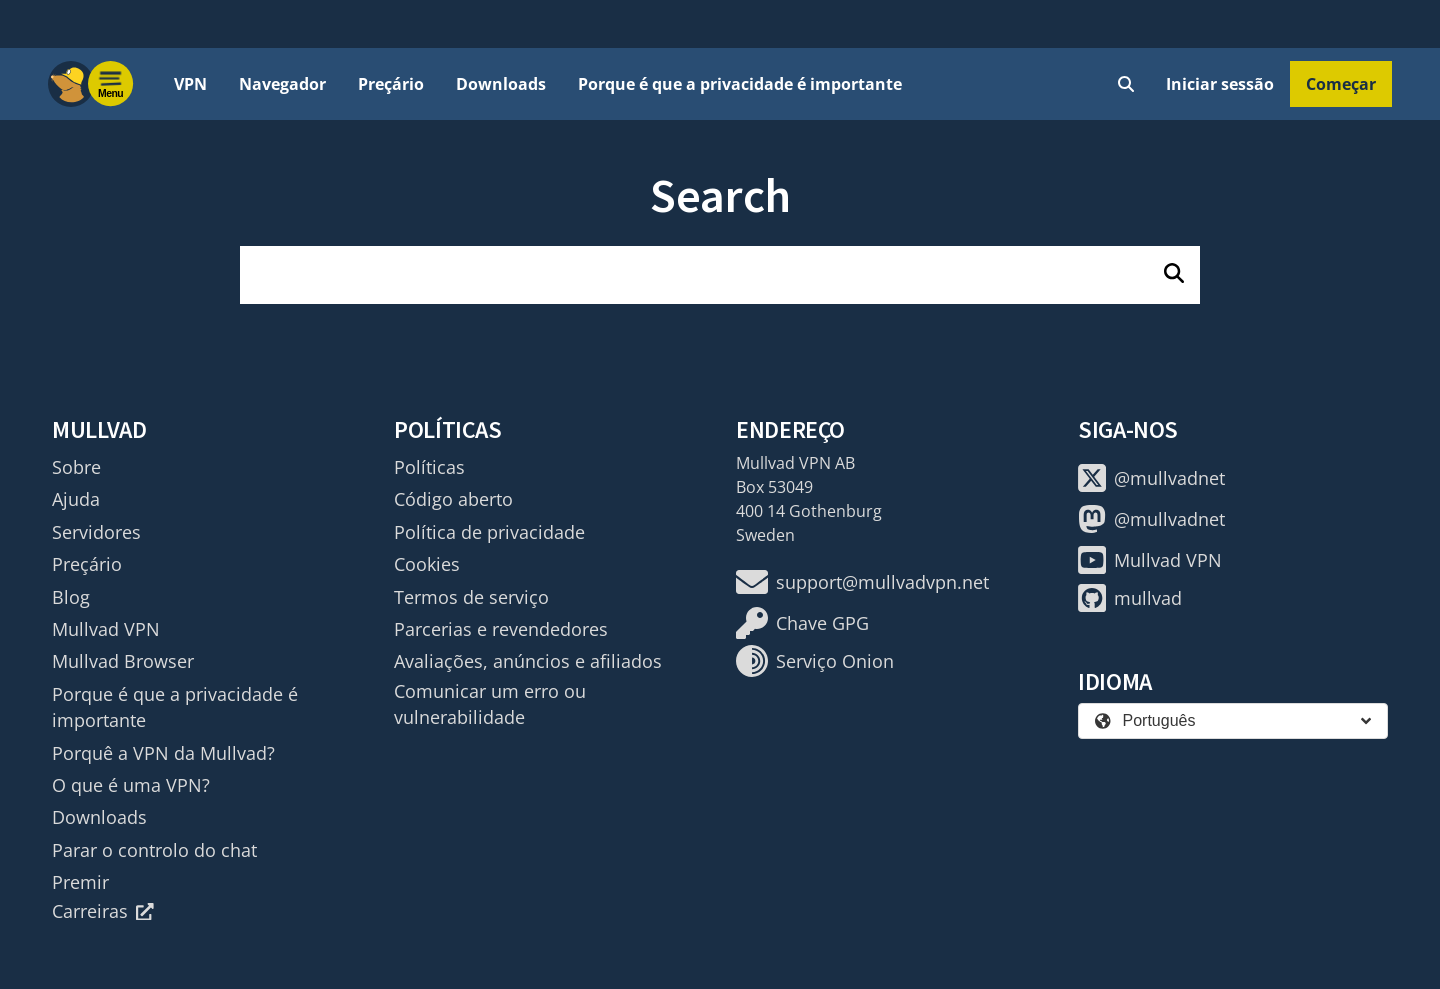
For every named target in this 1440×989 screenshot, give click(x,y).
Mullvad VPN (106, 629)
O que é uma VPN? (131, 785)
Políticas (429, 467)
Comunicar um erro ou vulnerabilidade (490, 704)
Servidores (96, 532)
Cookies (427, 564)
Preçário (391, 84)
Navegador (282, 84)
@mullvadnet (1151, 478)
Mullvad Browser (123, 661)
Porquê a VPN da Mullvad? (163, 753)
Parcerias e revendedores (501, 629)
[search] (720, 275)
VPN (190, 84)
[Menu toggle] (111, 84)
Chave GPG (802, 623)
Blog (71, 597)
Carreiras (103, 911)
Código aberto (453, 499)
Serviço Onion (815, 661)
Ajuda (76, 499)
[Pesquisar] (1174, 275)
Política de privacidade (489, 532)
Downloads (501, 84)
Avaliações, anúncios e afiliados (528, 661)
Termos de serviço (471, 597)
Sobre (76, 467)
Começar (1341, 84)
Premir (80, 882)
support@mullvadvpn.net (862, 582)
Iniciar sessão (1220, 84)
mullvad (1130, 598)
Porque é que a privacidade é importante (740, 84)
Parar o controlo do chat (154, 850)
